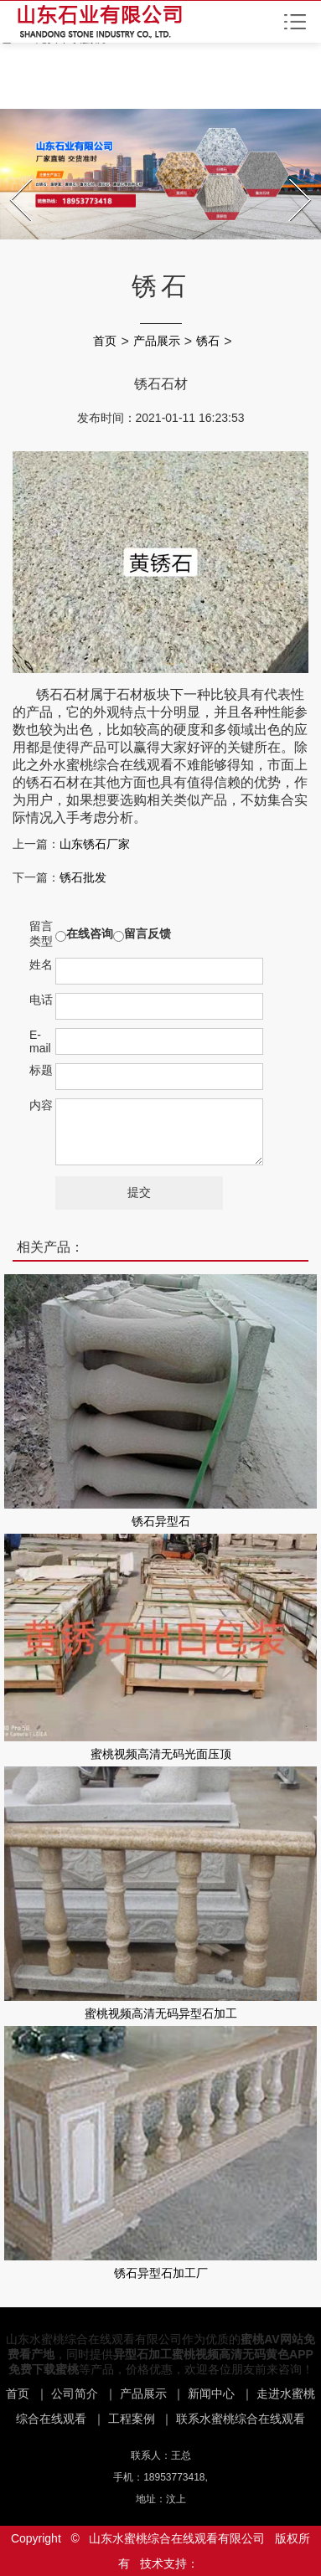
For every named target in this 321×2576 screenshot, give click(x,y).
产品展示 (156, 340)
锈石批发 (83, 877)
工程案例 (131, 2418)
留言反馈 (147, 933)
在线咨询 (89, 933)
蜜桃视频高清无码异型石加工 (161, 2013)
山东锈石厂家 (95, 844)
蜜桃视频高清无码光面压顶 (161, 1754)
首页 (104, 340)
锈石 (208, 340)
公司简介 (74, 2393)
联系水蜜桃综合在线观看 (240, 2418)
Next (291, 174)
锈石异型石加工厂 (161, 2273)
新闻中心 (211, 2393)
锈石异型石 (161, 1521)
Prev (12, 174)
